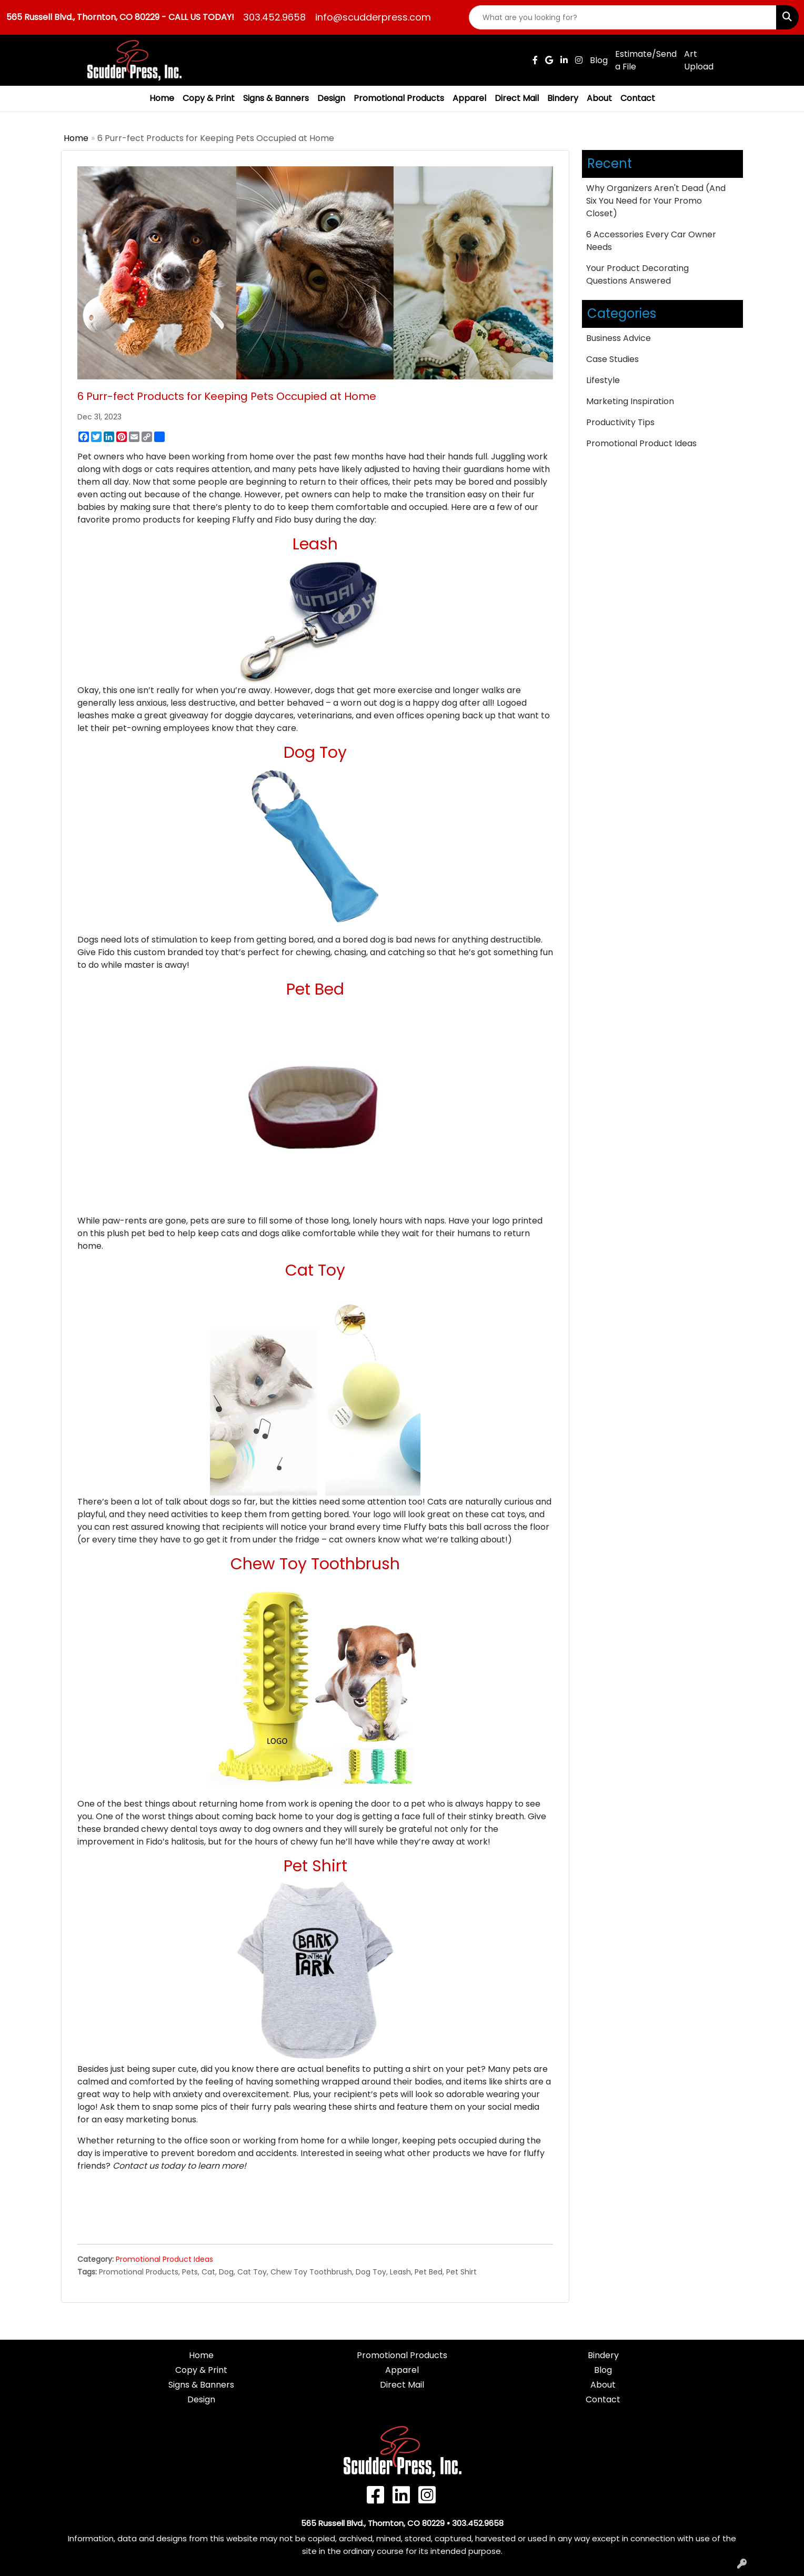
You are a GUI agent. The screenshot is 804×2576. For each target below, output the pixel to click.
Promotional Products (399, 98)
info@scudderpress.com (373, 17)
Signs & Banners (276, 98)
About (599, 98)
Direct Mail (517, 98)
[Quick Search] (623, 17)
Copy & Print (209, 98)
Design (331, 98)
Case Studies (612, 359)
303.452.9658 (274, 17)
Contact (637, 98)
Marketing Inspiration (630, 401)
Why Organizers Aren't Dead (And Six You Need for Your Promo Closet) (656, 200)
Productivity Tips (620, 422)
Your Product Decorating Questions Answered (637, 274)
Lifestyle (603, 380)
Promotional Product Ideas (164, 2259)
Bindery (562, 98)
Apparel (469, 98)
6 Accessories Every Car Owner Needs (651, 240)
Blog (603, 2370)
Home (161, 98)
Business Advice (618, 338)
